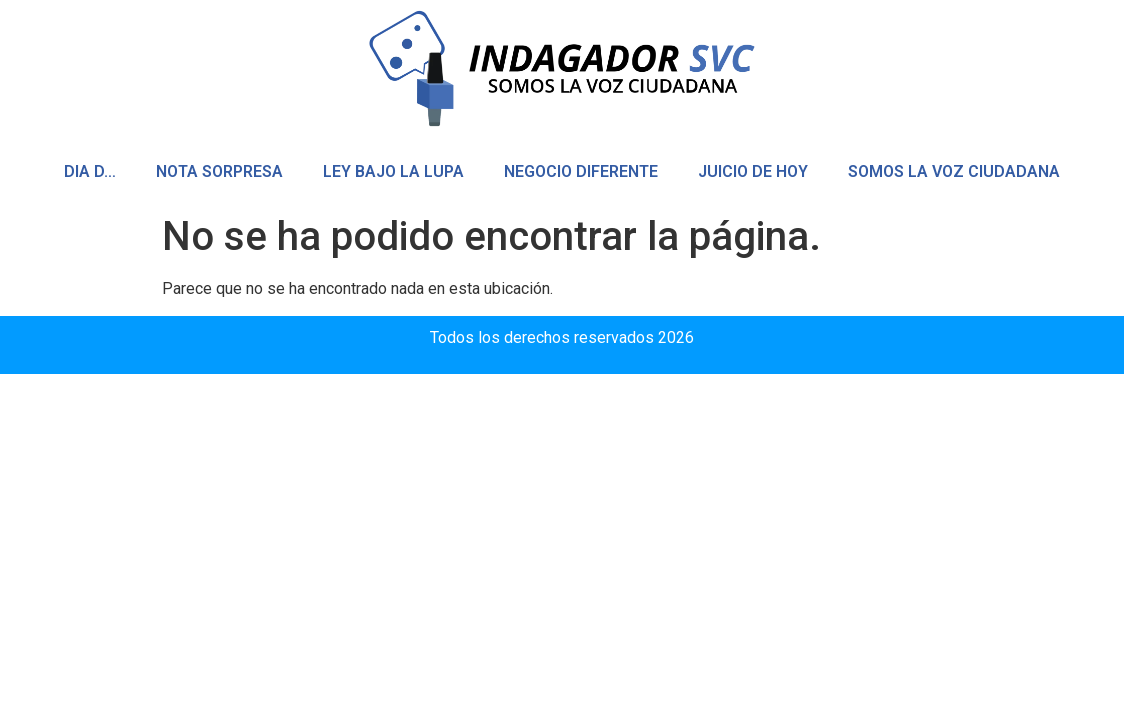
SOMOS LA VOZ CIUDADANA (954, 171)
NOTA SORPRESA (219, 171)
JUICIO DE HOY (753, 171)
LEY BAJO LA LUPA (393, 171)
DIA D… (90, 171)
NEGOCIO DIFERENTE (581, 171)
